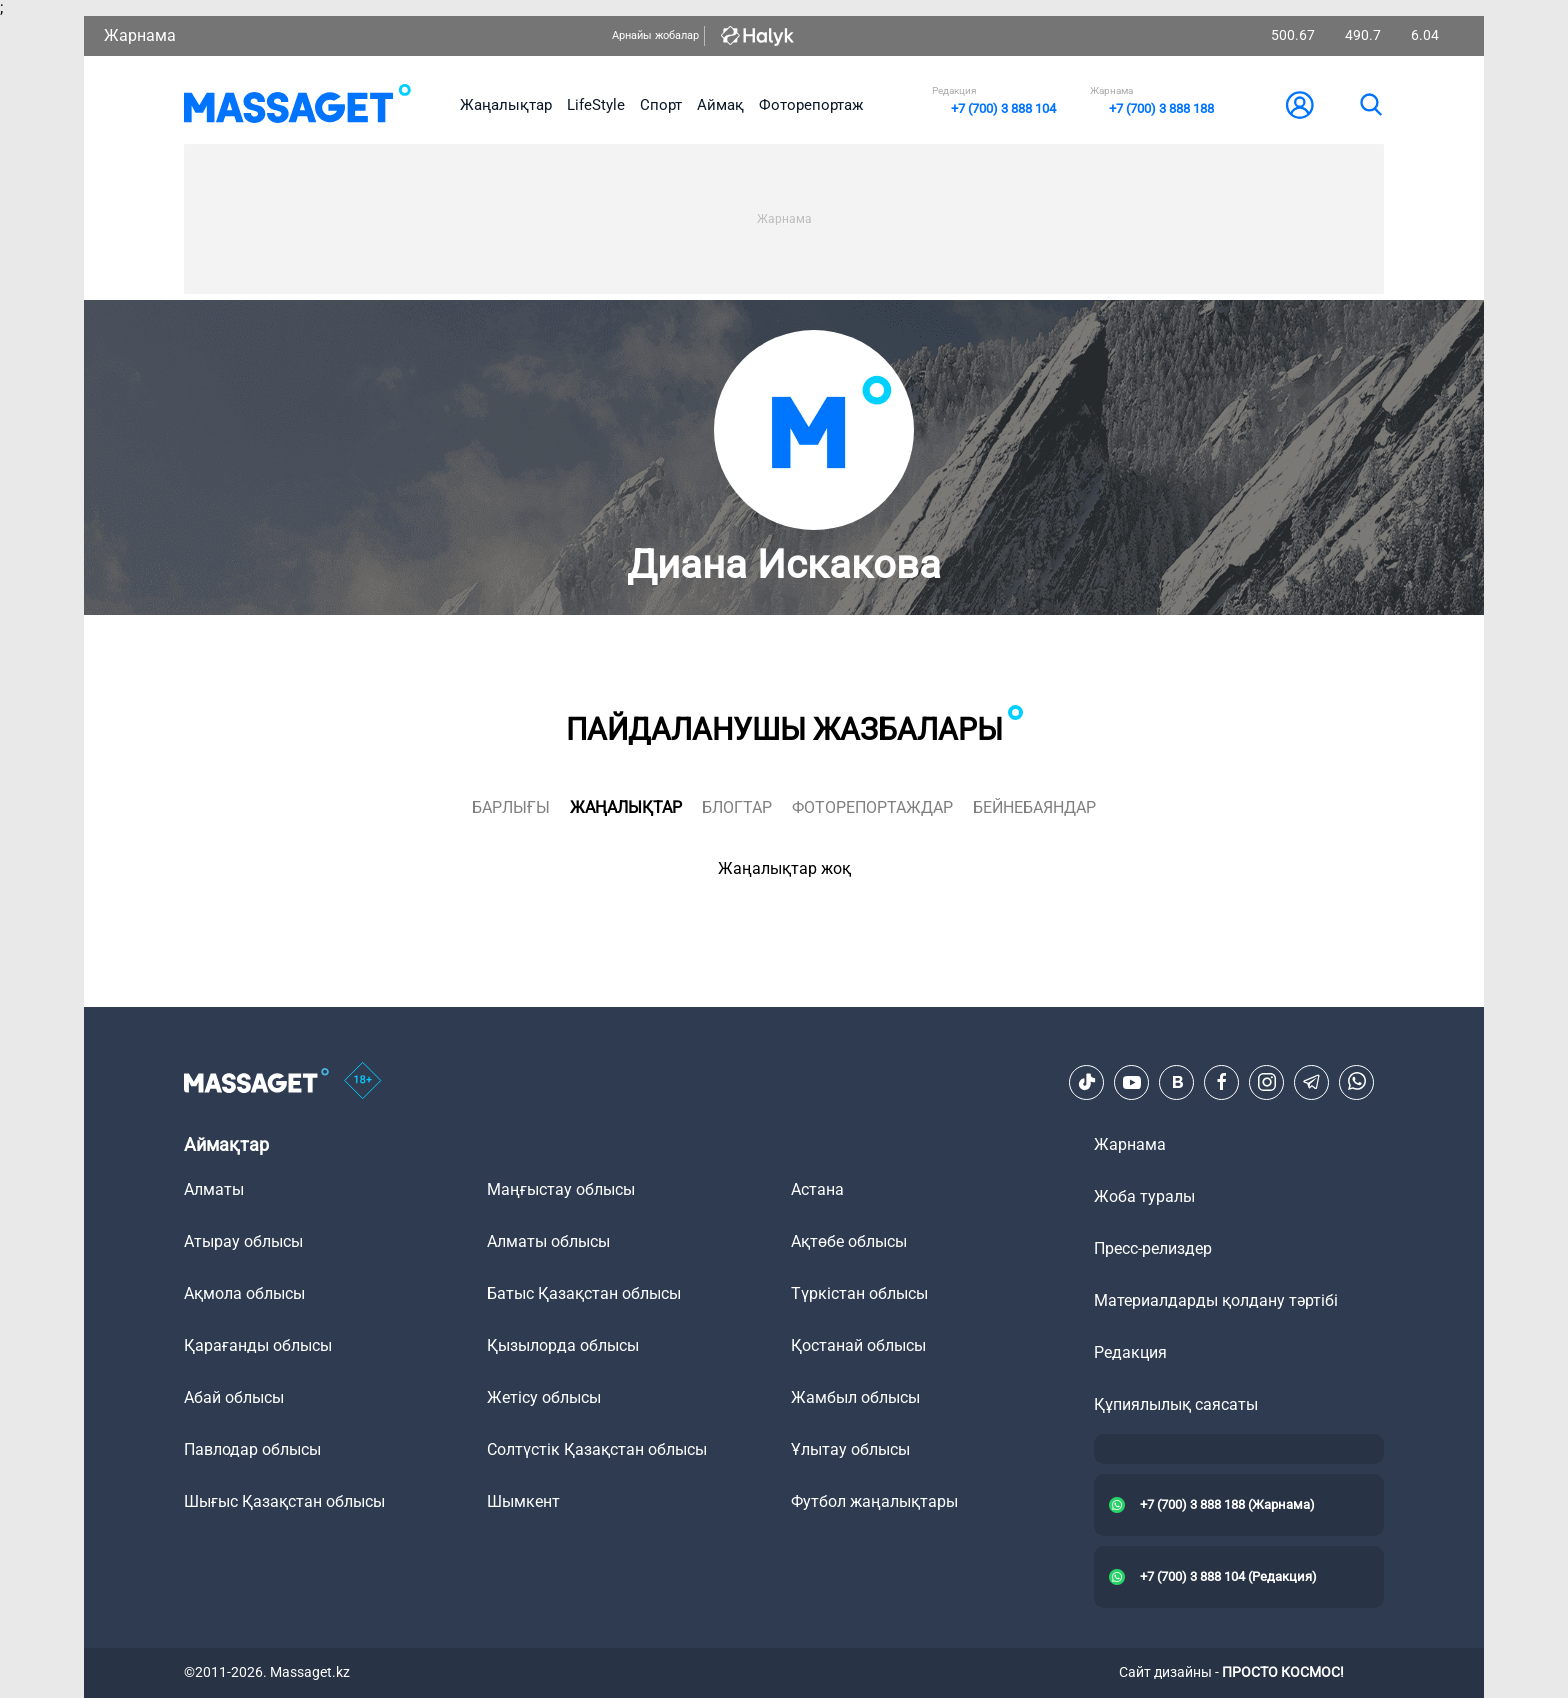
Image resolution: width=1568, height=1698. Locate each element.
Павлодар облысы (252, 1449)
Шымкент (523, 1501)
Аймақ (720, 105)
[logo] (297, 105)
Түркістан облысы (859, 1293)
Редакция (1130, 1352)
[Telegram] (1312, 1082)
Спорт (661, 105)
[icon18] (363, 1082)
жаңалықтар (626, 807)
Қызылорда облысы (563, 1345)
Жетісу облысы (544, 1397)
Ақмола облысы (244, 1293)
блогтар (737, 807)
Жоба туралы (1144, 1196)
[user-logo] (1300, 105)
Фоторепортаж (811, 105)
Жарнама (140, 35)
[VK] (1177, 1082)
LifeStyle (596, 105)
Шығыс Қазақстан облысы (284, 1501)
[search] (1370, 105)
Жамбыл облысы (855, 1397)
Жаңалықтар (506, 105)
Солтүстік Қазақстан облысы (597, 1449)
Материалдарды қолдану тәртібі (1216, 1300)
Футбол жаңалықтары (874, 1501)
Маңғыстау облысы (561, 1189)
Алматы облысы (548, 1241)
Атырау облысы (243, 1241)
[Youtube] (1132, 1082)
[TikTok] (1087, 1082)
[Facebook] (1222, 1082)
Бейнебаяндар (1034, 807)
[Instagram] (1267, 1082)
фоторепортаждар (872, 807)
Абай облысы (234, 1397)
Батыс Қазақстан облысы (584, 1293)
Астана (817, 1189)
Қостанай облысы (858, 1345)
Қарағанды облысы (258, 1345)
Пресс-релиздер (1153, 1248)
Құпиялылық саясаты (1176, 1404)
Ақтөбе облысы (849, 1241)
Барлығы (511, 807)
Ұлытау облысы (850, 1449)
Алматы (214, 1189)
